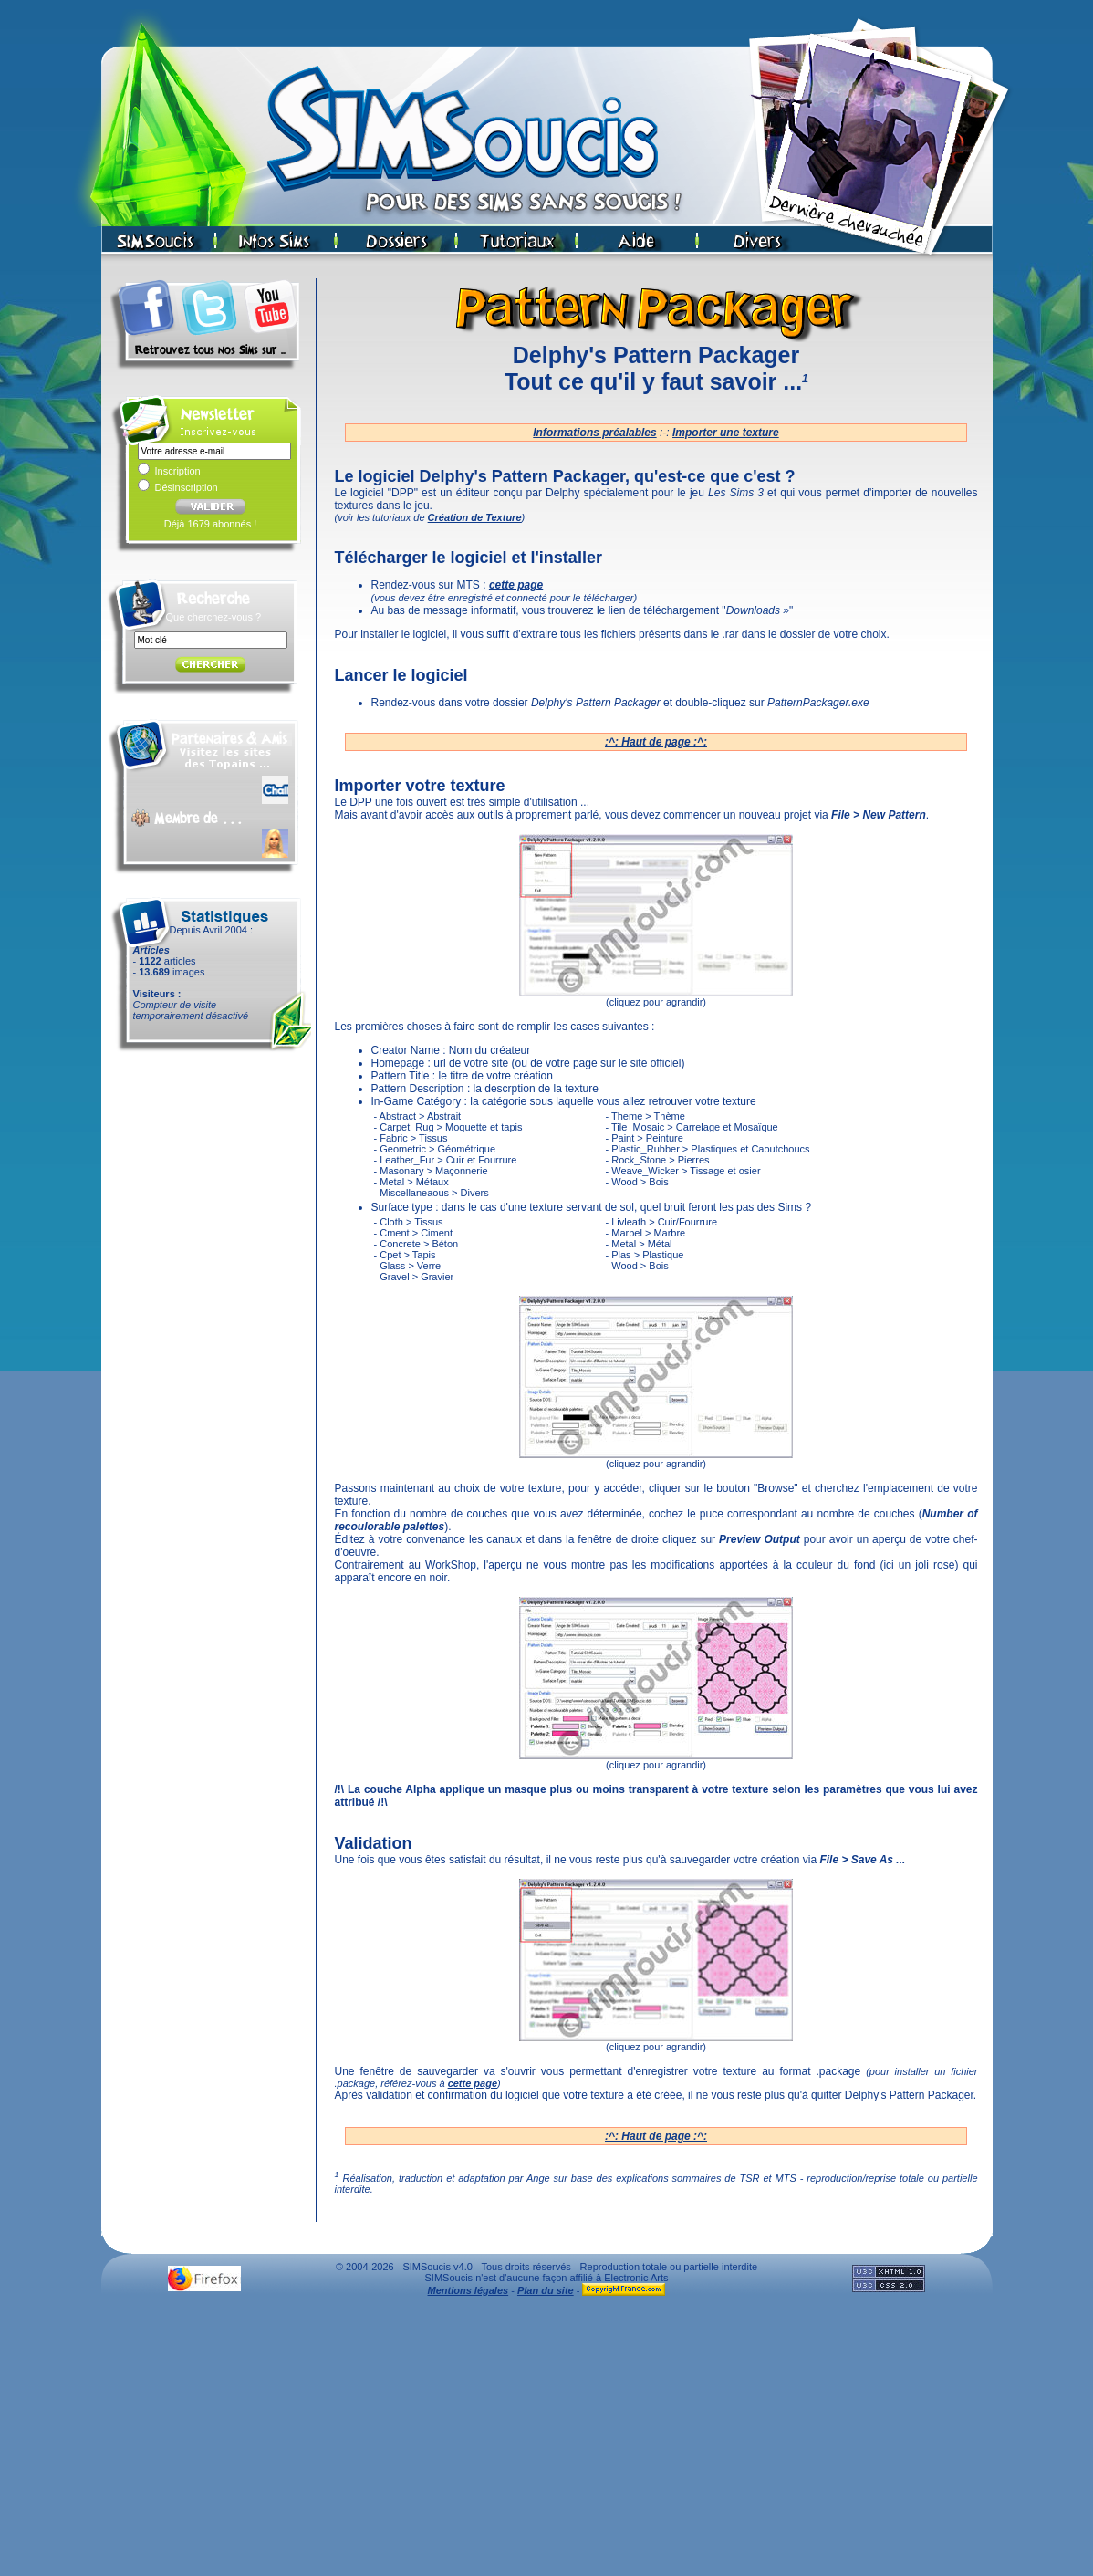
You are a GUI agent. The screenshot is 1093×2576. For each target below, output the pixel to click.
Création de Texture (475, 517)
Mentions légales (468, 2290)
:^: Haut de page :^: (656, 741)
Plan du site (545, 2290)
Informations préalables (594, 432)
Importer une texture (725, 432)
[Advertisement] (546, 2441)
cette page (472, 2083)
